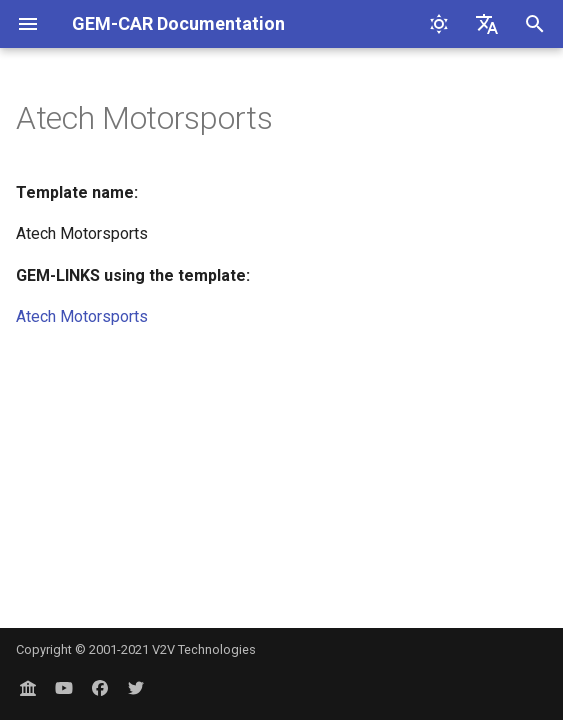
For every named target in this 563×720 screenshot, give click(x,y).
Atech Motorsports (82, 316)
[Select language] (487, 24)
